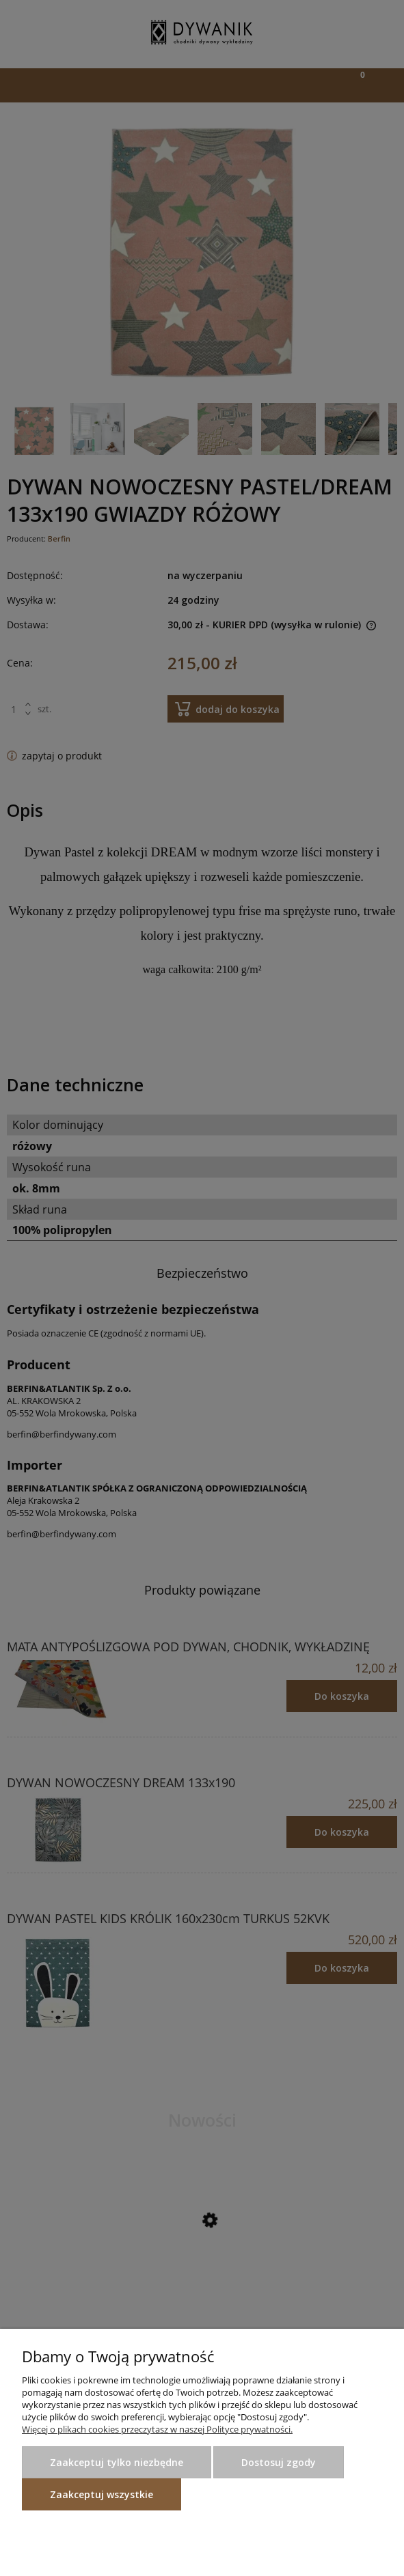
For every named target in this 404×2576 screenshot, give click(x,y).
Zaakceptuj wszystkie (101, 2494)
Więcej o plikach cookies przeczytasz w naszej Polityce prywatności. (157, 2429)
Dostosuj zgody (278, 2462)
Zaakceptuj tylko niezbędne (116, 2462)
